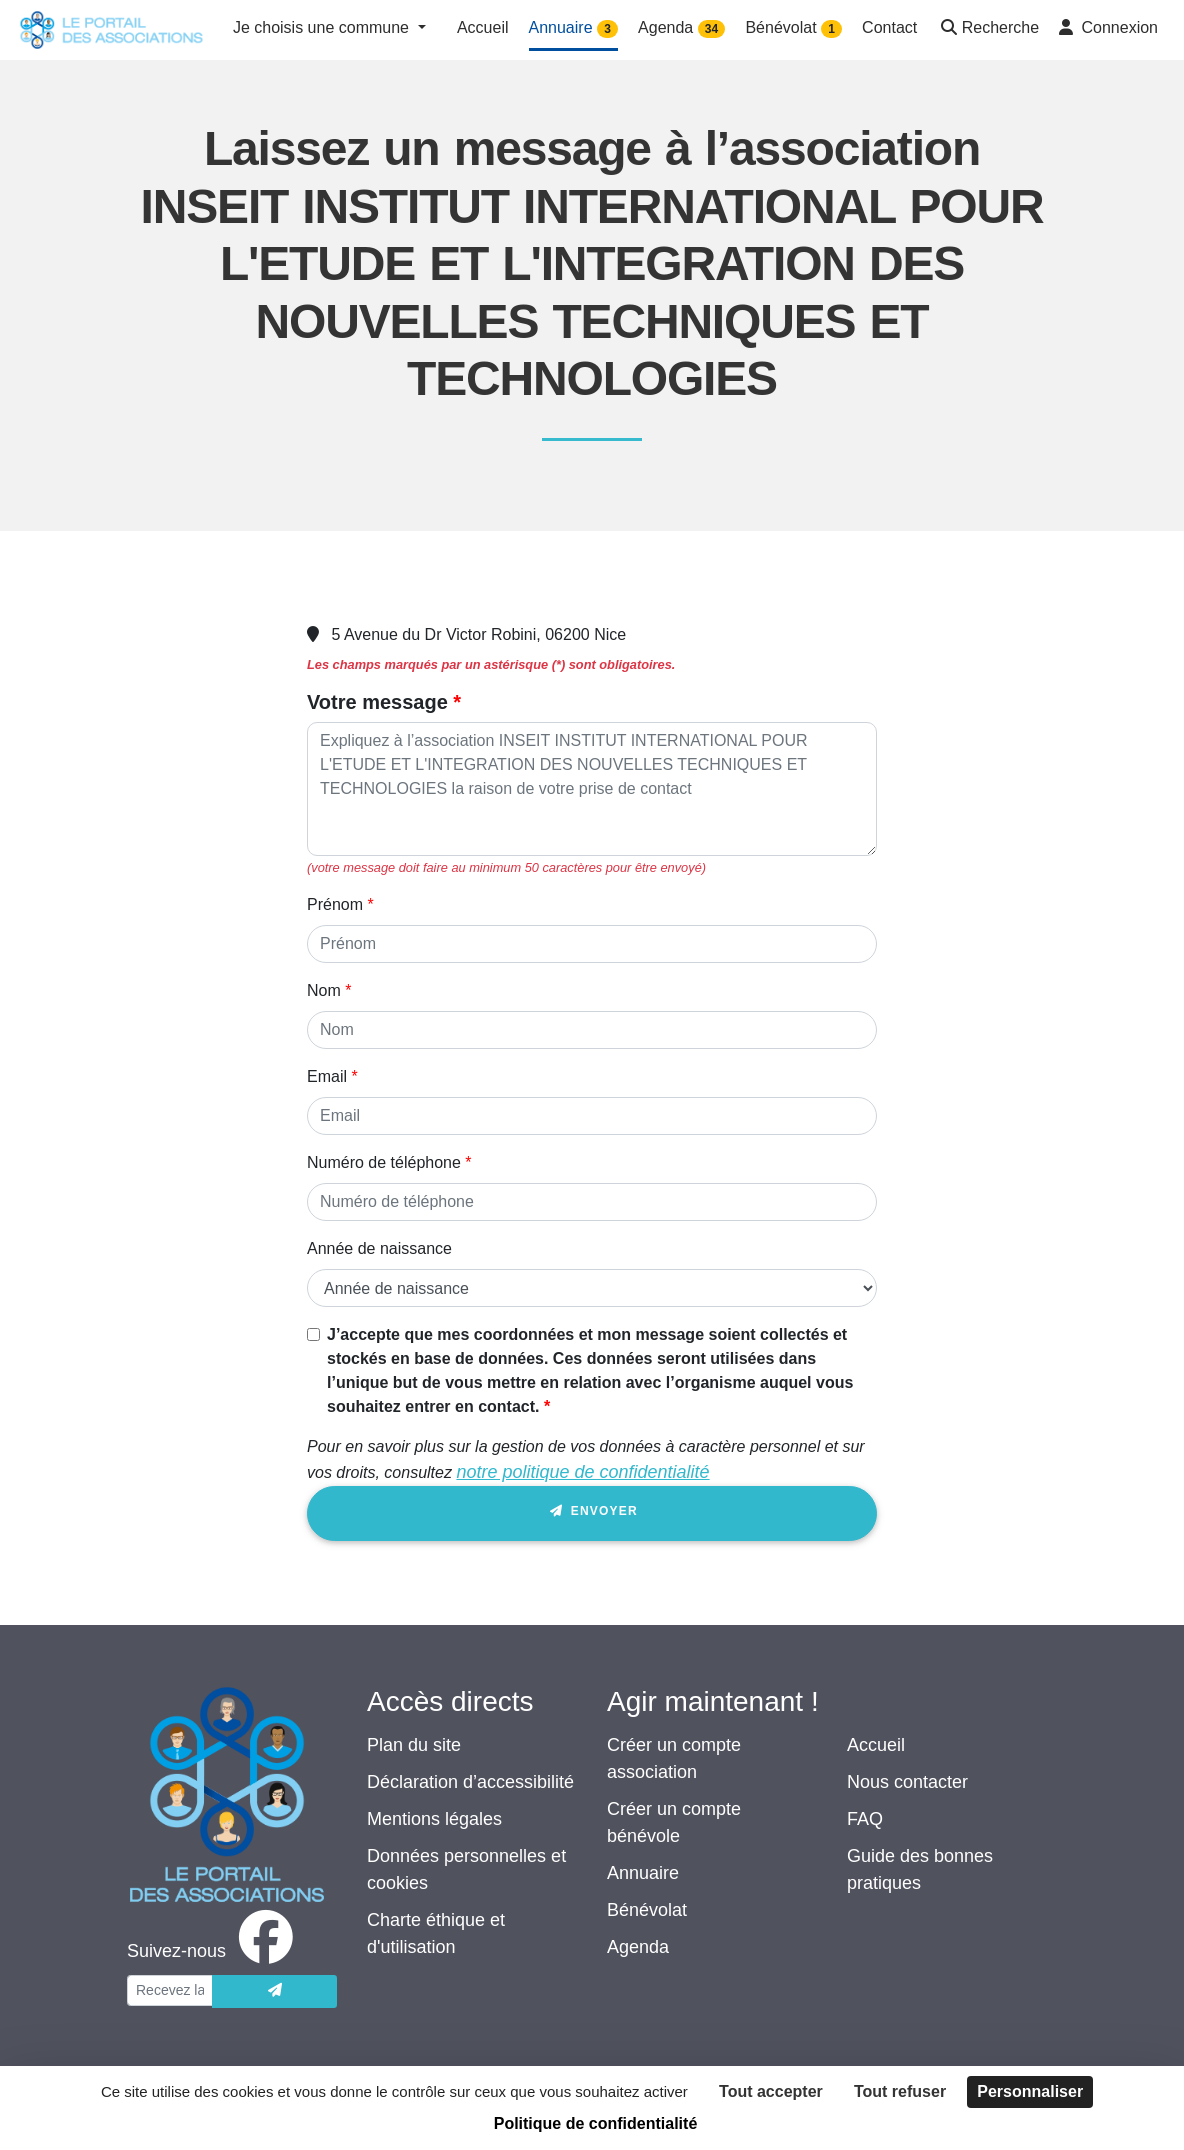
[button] (988, 29)
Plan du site (414, 1745)
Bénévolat (647, 1910)
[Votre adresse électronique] (170, 1990)
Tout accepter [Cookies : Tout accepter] (771, 2091)
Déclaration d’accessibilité (470, 1782)
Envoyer (592, 1514)
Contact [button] (889, 27)
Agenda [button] (681, 28)
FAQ (865, 1819)
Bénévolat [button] (793, 28)
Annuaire (643, 1873)
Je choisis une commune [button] (323, 27)
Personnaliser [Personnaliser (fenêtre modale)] (1030, 2091)
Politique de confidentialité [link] (596, 2123)
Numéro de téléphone (384, 1162)
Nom (324, 990)
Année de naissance (379, 1248)
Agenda (638, 1947)
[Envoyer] (274, 1991)
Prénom (335, 904)
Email (327, 1076)
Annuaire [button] (574, 28)
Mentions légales (434, 1819)
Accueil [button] (483, 27)
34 (711, 29)
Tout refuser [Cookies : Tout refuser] (900, 2091)
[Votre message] (592, 789)
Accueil (876, 1745)
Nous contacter (907, 1782)
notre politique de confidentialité (582, 1472)
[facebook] (214, 1951)
